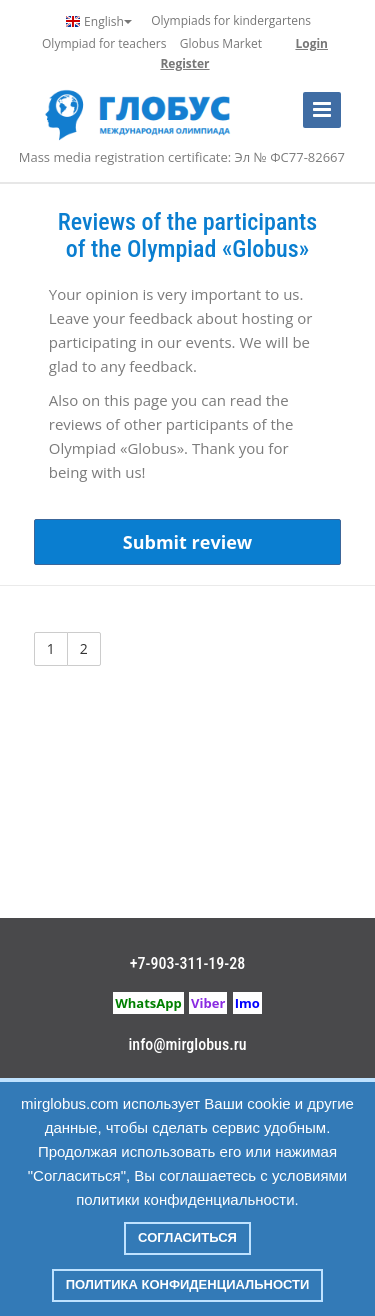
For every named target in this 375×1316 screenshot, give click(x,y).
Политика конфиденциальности (188, 1284)
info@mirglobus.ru (187, 1044)
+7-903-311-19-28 (188, 963)
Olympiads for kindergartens (231, 20)
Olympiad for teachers (104, 43)
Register (184, 63)
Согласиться (187, 1237)
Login (311, 43)
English (98, 22)
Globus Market (221, 43)
